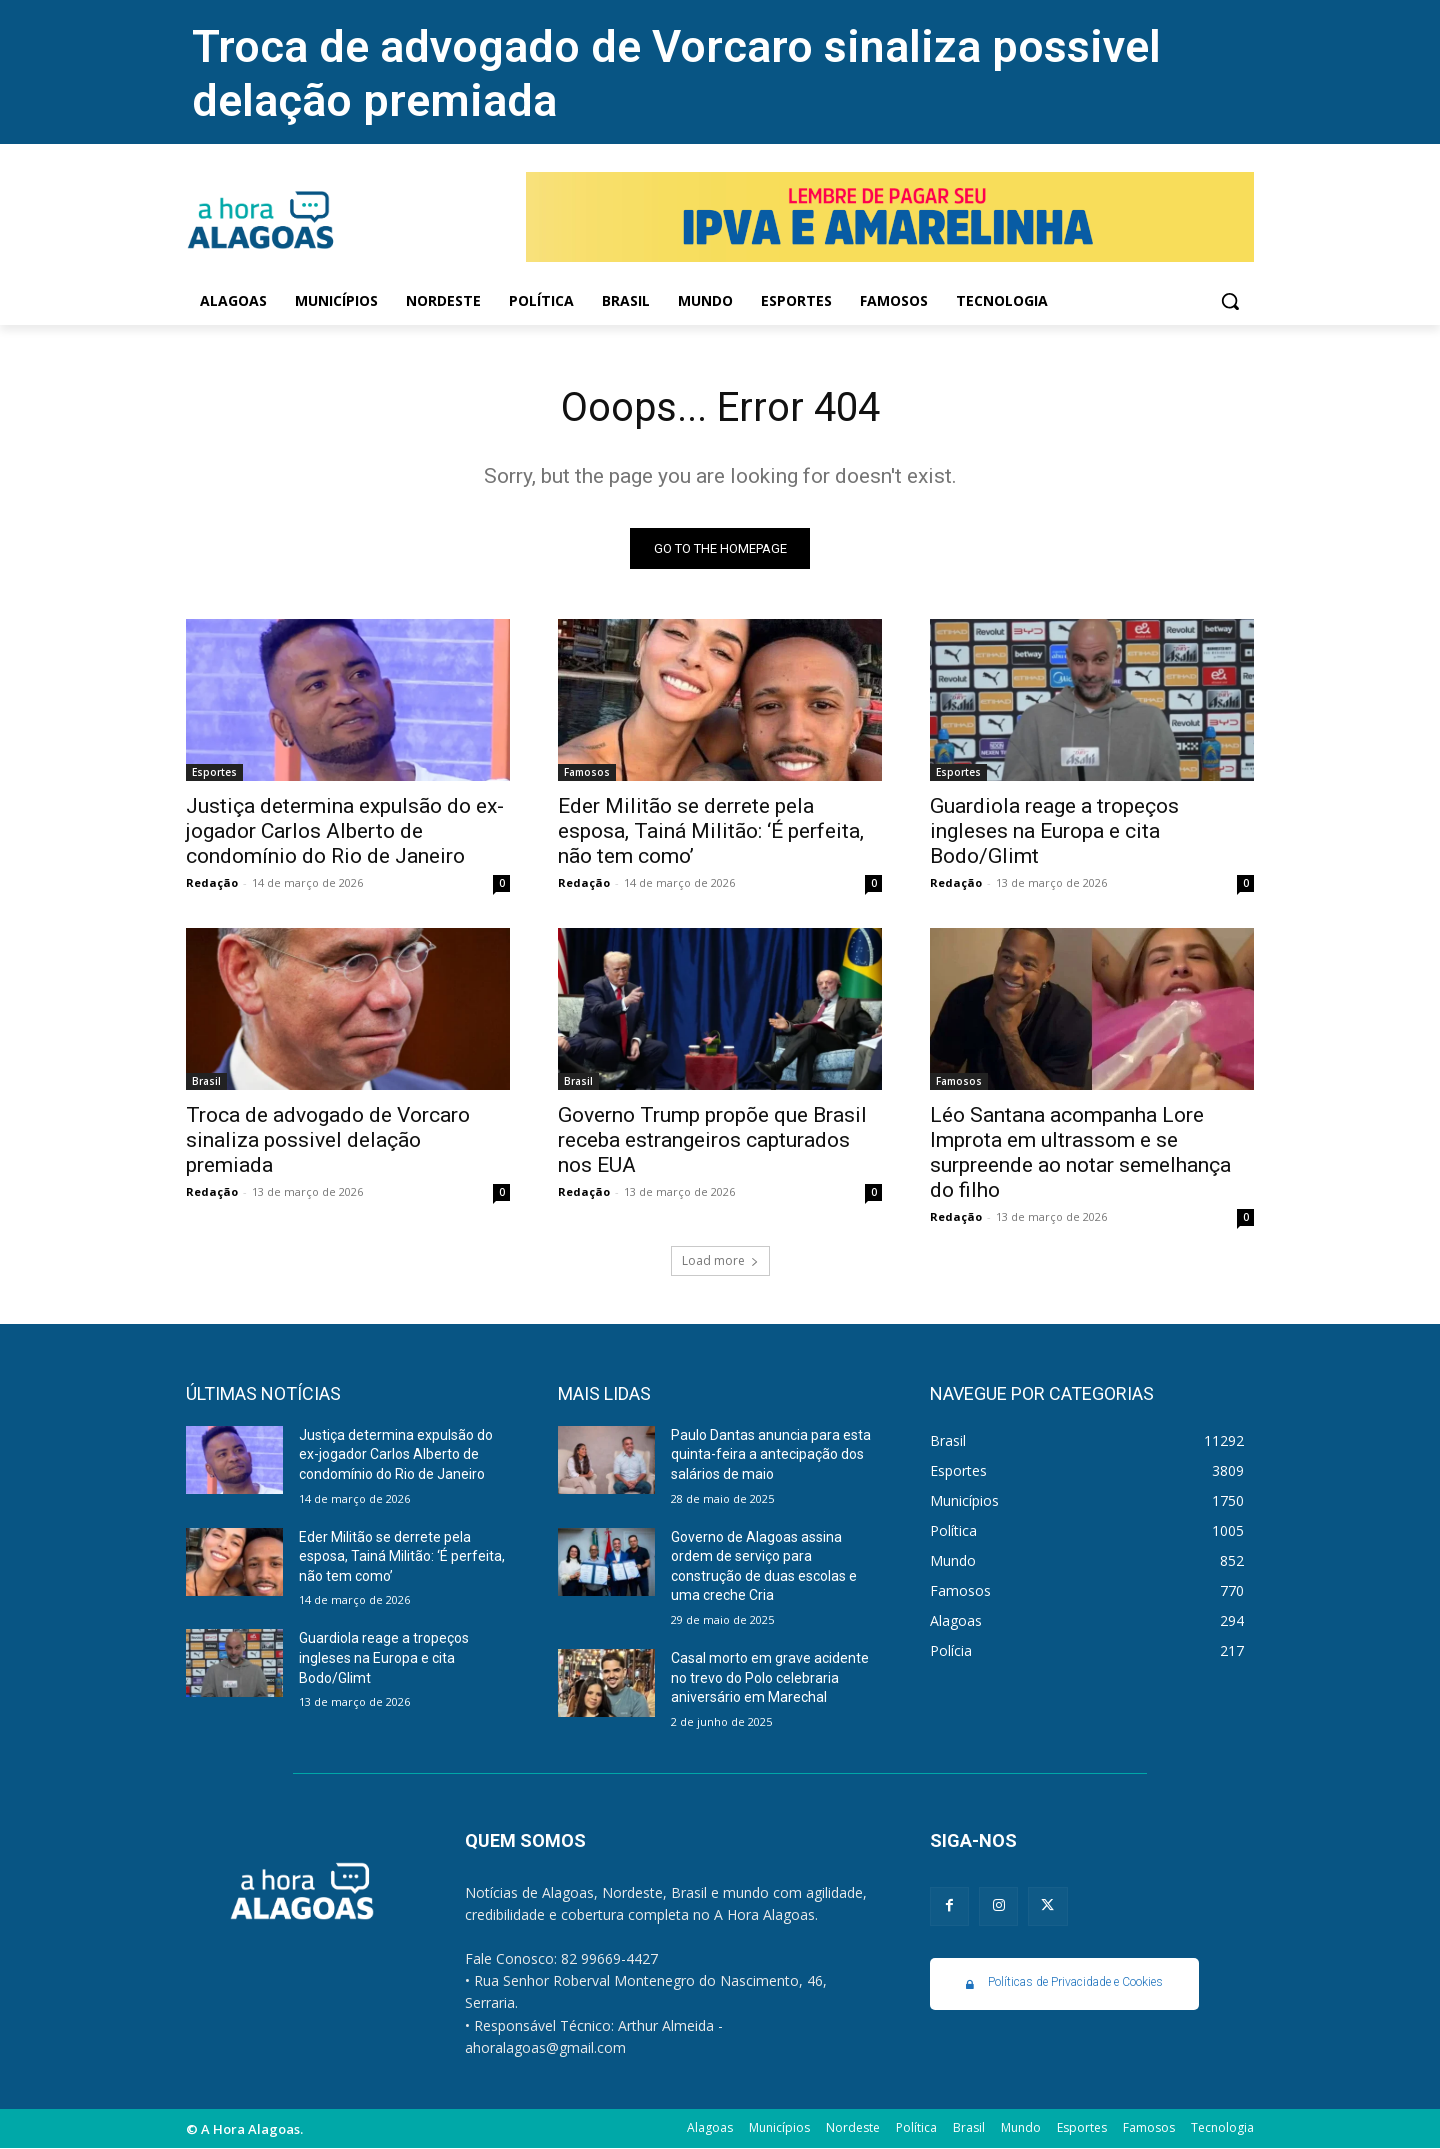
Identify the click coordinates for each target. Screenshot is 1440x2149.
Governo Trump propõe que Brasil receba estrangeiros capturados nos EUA (712, 1140)
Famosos (587, 772)
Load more (720, 1260)
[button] (1230, 301)
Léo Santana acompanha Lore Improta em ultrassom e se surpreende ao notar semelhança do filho (1080, 1152)
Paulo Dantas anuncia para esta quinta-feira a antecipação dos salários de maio (771, 1454)
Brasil (206, 1081)
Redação (212, 882)
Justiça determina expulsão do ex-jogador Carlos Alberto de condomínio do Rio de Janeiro (345, 831)
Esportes (214, 772)
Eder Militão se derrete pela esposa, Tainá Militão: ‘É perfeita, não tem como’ (711, 831)
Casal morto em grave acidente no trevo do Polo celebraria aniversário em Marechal (770, 1677)
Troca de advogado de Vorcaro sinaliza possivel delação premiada (328, 1140)
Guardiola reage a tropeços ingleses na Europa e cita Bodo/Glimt (1054, 831)
